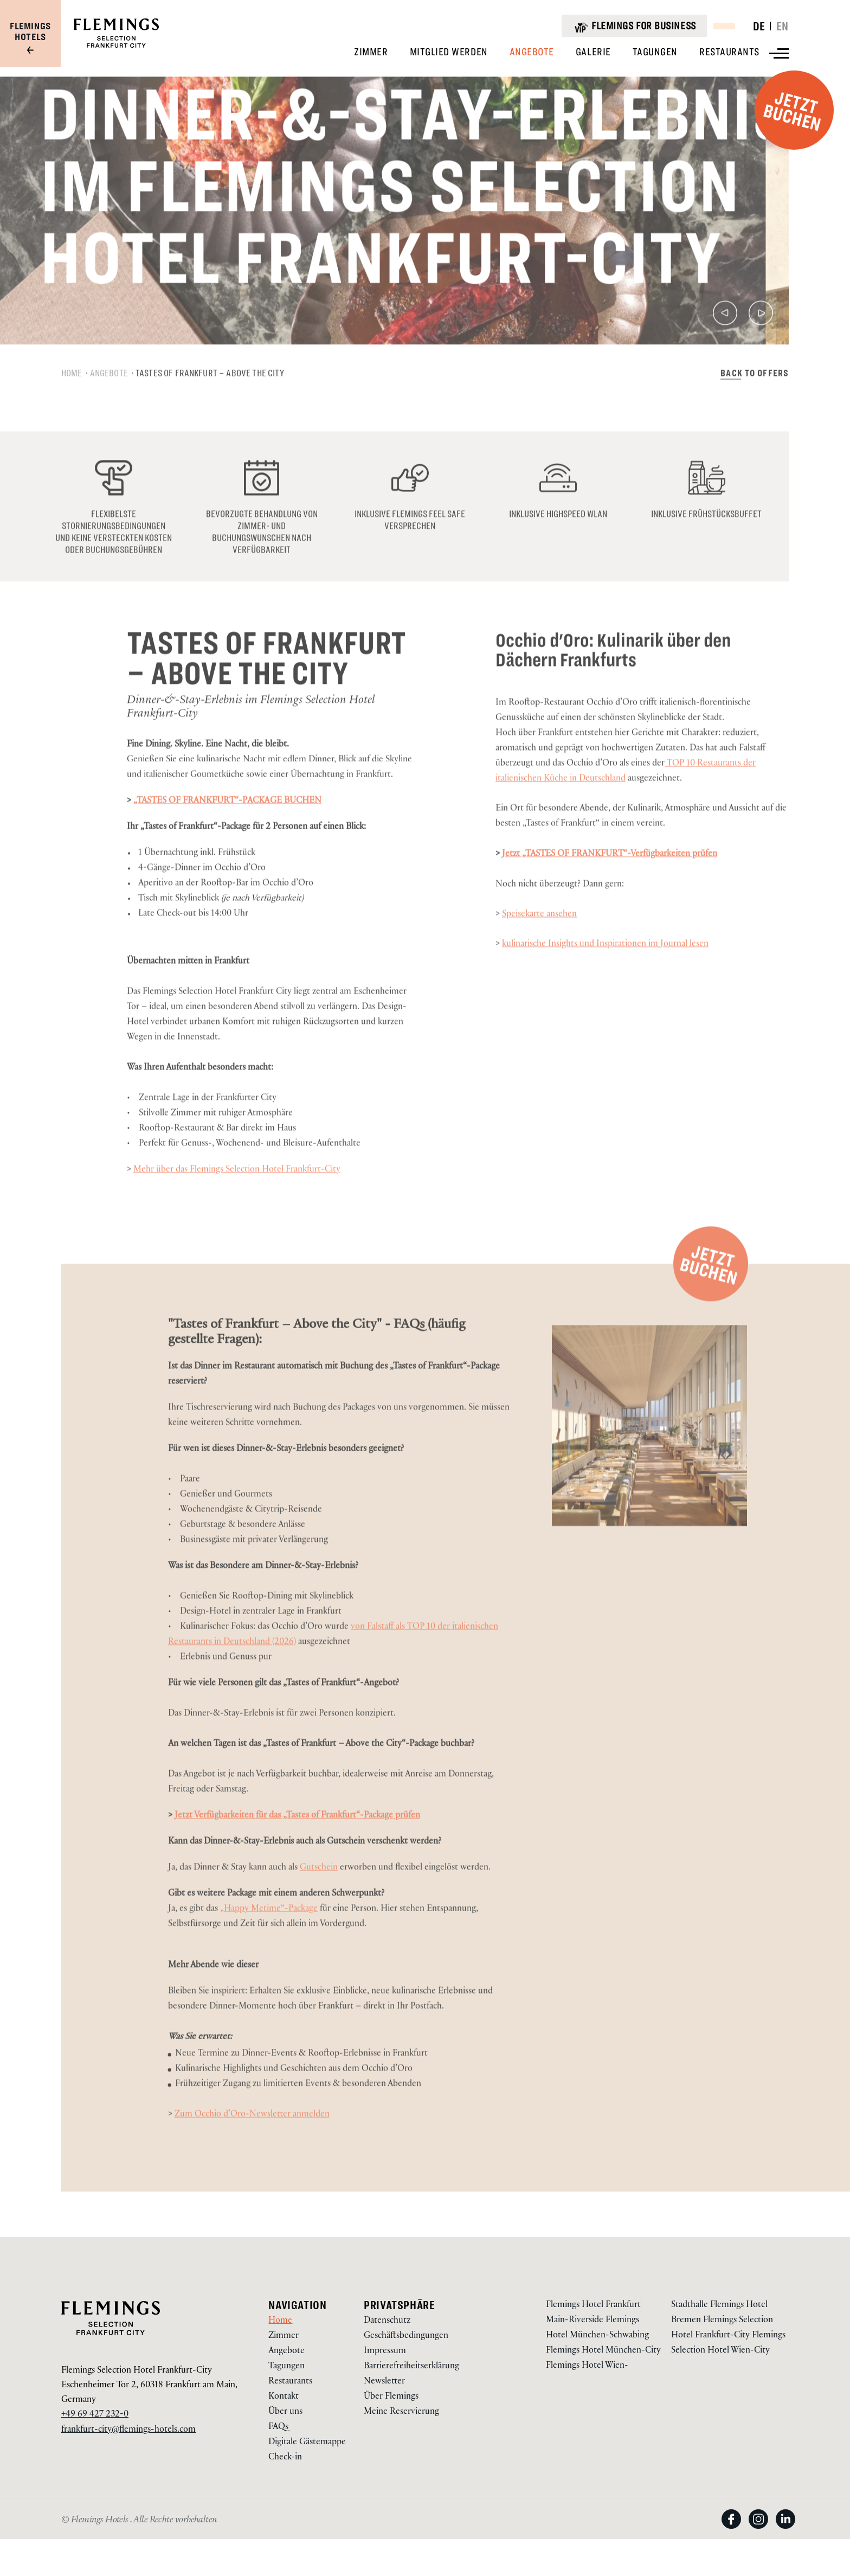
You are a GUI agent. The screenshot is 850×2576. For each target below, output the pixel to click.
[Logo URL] (116, 46)
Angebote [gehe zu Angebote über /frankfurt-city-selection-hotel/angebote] (286, 2351)
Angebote (109, 407)
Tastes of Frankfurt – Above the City (210, 407)
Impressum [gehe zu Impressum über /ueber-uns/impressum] (385, 2351)
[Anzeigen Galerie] (593, 52)
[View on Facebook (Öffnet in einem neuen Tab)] (735, 2529)
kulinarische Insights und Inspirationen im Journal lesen (605, 979)
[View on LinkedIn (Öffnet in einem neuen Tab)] (785, 2529)
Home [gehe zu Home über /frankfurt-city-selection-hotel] (280, 2321)
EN (782, 26)
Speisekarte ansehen (539, 949)
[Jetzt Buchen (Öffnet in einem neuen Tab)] (710, 1298)
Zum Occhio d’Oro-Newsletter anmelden (252, 2149)
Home (71, 407)
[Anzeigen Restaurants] (729, 52)
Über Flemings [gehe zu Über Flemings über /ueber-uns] (391, 2397)
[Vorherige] (725, 351)
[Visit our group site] (30, 38)
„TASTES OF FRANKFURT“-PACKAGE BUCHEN (227, 836)
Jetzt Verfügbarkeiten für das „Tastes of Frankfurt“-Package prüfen (297, 1850)
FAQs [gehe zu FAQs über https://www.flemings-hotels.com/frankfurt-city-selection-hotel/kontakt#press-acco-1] (278, 2427)
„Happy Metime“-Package (269, 1944)
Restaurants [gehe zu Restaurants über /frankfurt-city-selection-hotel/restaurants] (290, 2382)
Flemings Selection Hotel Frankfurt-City (136, 2371)
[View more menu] (779, 53)
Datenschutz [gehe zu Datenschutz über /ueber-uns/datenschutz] (387, 2321)
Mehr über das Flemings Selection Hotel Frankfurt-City (236, 1204)
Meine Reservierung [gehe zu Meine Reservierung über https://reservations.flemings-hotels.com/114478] (401, 2412)
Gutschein (319, 1902)
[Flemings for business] (634, 25)
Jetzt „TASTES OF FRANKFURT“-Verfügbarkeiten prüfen (609, 889)
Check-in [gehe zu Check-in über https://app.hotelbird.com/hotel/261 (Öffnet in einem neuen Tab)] (285, 2458)
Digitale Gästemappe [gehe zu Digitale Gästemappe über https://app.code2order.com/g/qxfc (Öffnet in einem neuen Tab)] (307, 2442)
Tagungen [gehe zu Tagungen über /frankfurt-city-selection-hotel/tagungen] (286, 2367)
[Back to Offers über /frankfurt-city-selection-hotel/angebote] (754, 407)
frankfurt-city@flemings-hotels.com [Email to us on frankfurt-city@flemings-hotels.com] (128, 2430)
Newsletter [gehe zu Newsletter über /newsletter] (384, 2382)
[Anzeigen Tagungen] (655, 52)
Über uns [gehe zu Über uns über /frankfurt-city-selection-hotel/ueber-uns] (285, 2412)
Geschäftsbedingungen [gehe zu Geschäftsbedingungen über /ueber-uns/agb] (406, 2336)
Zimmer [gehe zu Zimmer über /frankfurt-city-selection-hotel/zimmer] (283, 2336)
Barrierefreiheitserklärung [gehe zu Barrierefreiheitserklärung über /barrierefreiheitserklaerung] (411, 2367)
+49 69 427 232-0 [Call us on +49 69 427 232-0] (94, 2415)
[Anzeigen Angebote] (532, 52)
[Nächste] (760, 351)
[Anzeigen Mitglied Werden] (449, 52)
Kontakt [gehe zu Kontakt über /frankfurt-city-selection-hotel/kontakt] (283, 2397)
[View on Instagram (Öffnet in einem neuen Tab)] (762, 2529)
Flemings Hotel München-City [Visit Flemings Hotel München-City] (603, 2351)
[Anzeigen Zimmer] (371, 52)
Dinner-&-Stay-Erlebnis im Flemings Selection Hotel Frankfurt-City (251, 742)
